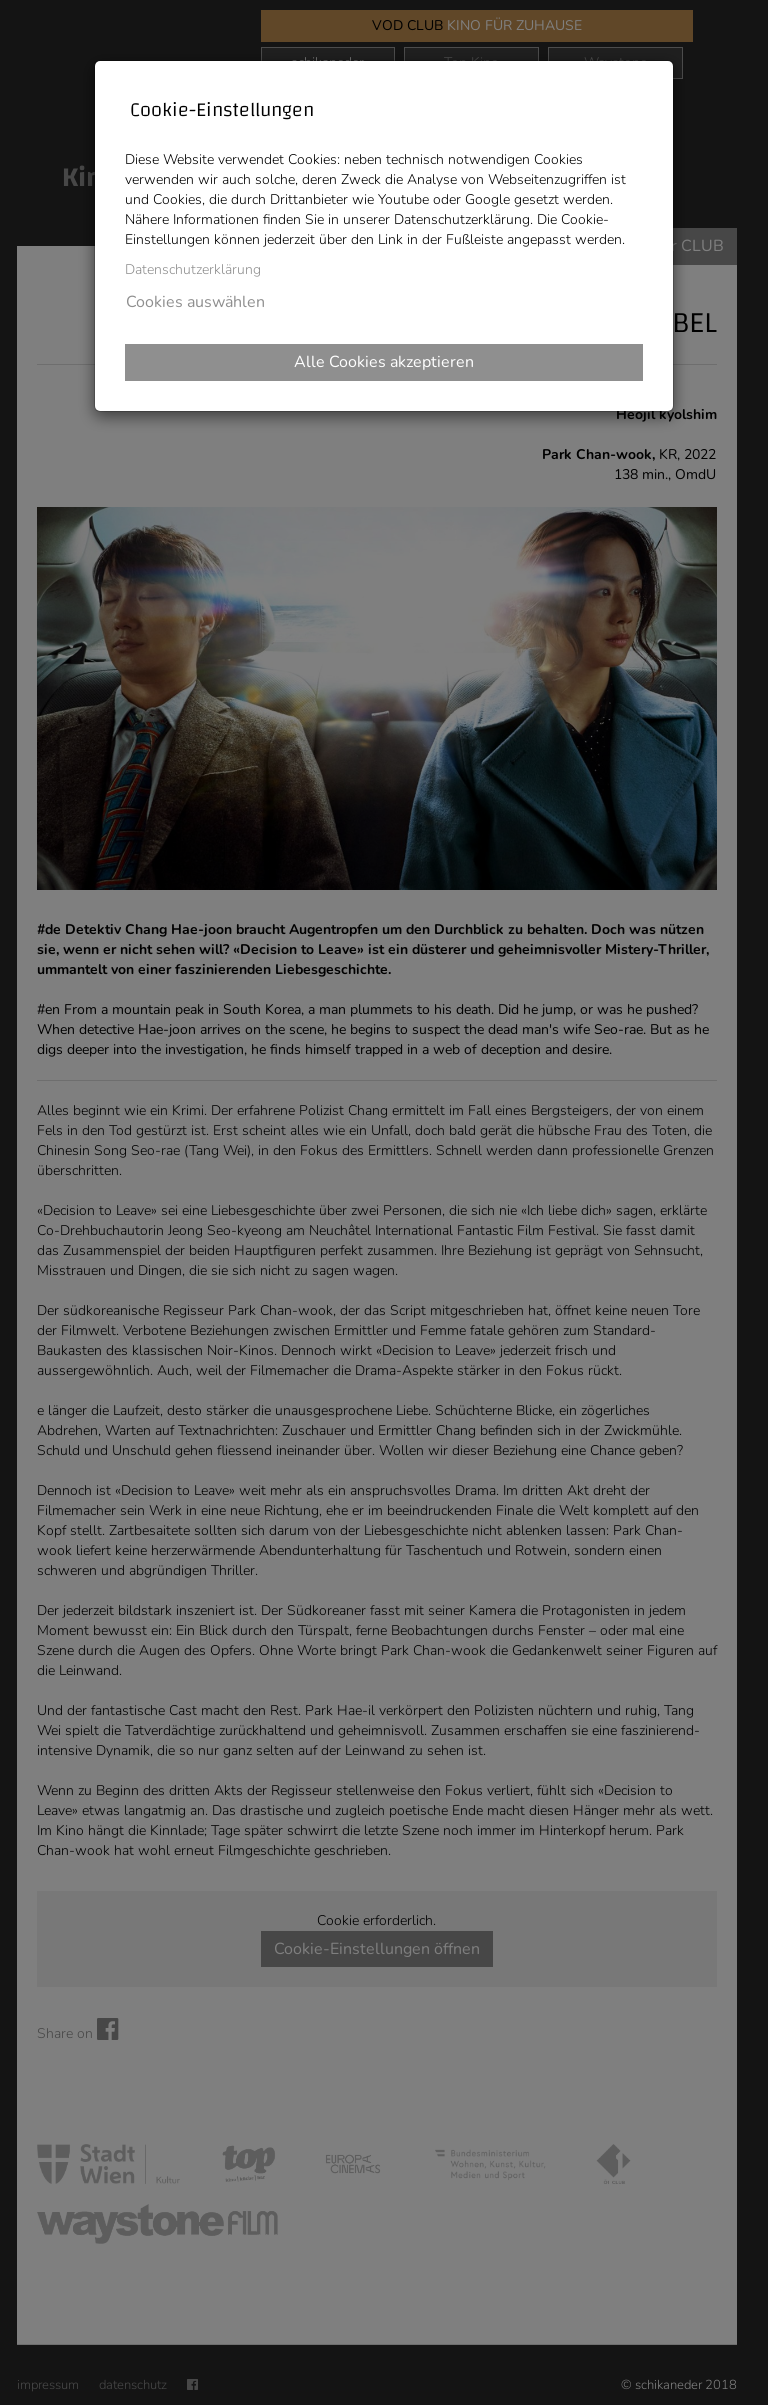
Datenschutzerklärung (193, 269)
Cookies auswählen (195, 302)
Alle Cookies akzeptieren (384, 362)
